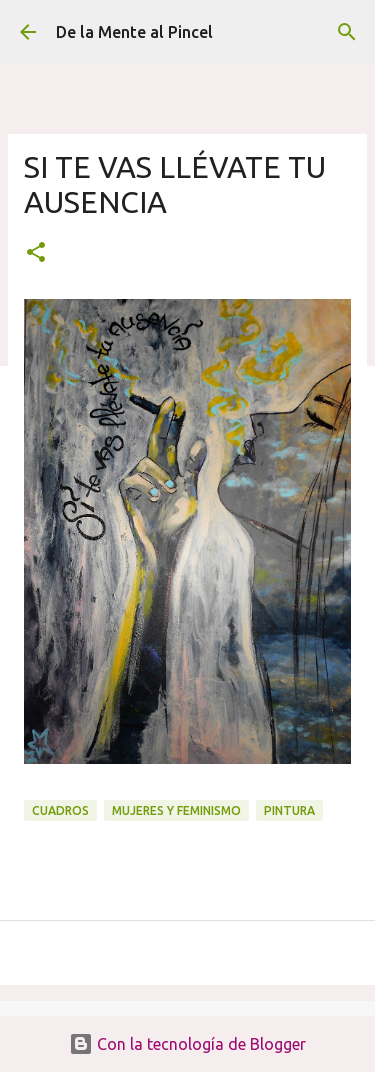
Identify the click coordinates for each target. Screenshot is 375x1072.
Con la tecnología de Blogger (187, 1044)
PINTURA (289, 810)
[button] (36, 253)
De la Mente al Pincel (134, 32)
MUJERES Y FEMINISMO (176, 810)
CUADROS (60, 810)
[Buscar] (347, 32)
